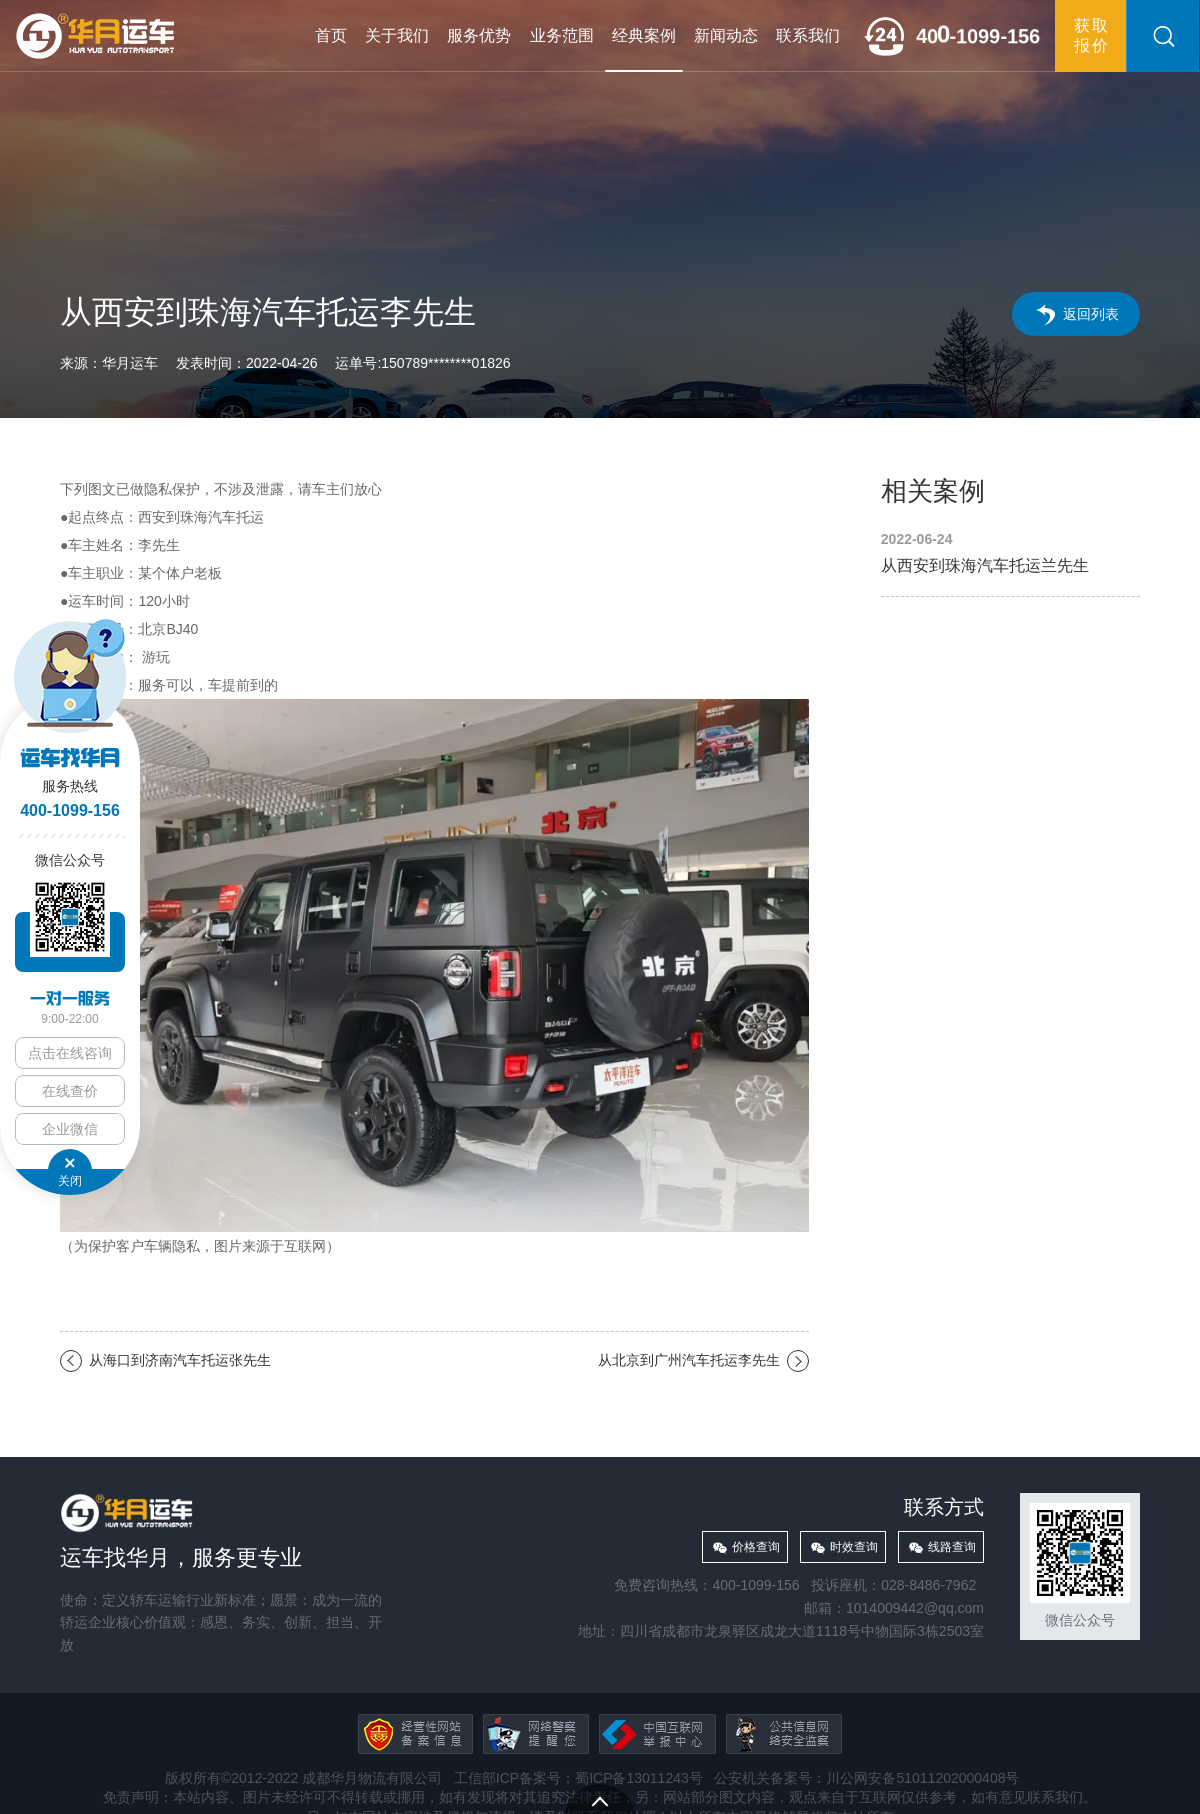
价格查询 (756, 1547)
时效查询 (854, 1547)
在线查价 (70, 1091)
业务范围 (562, 35)
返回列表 (1091, 314)
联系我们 (808, 35)
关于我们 (397, 35)
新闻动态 (726, 35)
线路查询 (952, 1547)
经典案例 (644, 35)
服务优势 (479, 35)
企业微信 (70, 1129)
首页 (331, 35)
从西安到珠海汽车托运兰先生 (1010, 553)
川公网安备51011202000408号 (922, 1778)
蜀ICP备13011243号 (639, 1778)
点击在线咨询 (70, 1053)
